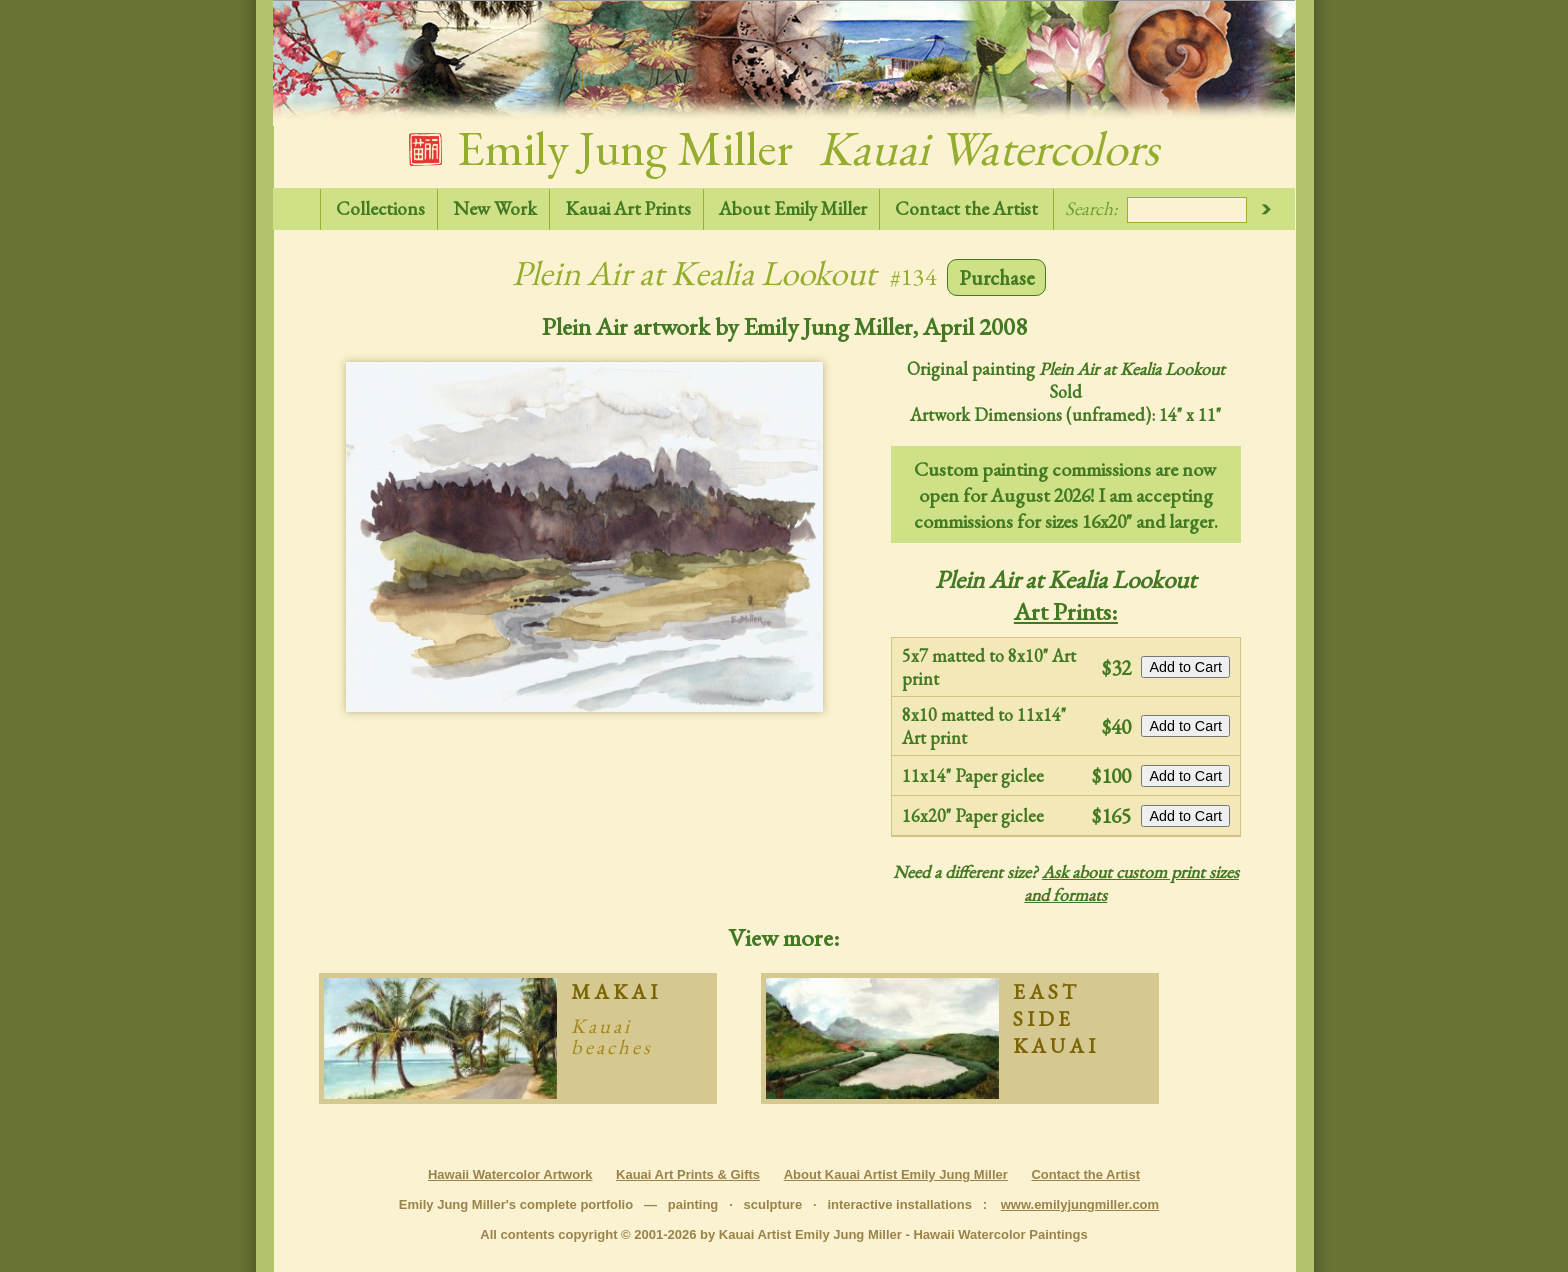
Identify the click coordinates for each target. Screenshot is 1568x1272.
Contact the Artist (966, 208)
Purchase (997, 277)
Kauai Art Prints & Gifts (688, 1174)
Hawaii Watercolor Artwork (510, 1174)
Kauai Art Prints (628, 208)
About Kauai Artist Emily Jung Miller (896, 1174)
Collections (380, 208)
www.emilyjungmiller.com (1080, 1204)
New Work (495, 208)
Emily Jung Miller (784, 148)
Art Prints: (1066, 611)
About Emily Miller (793, 208)
